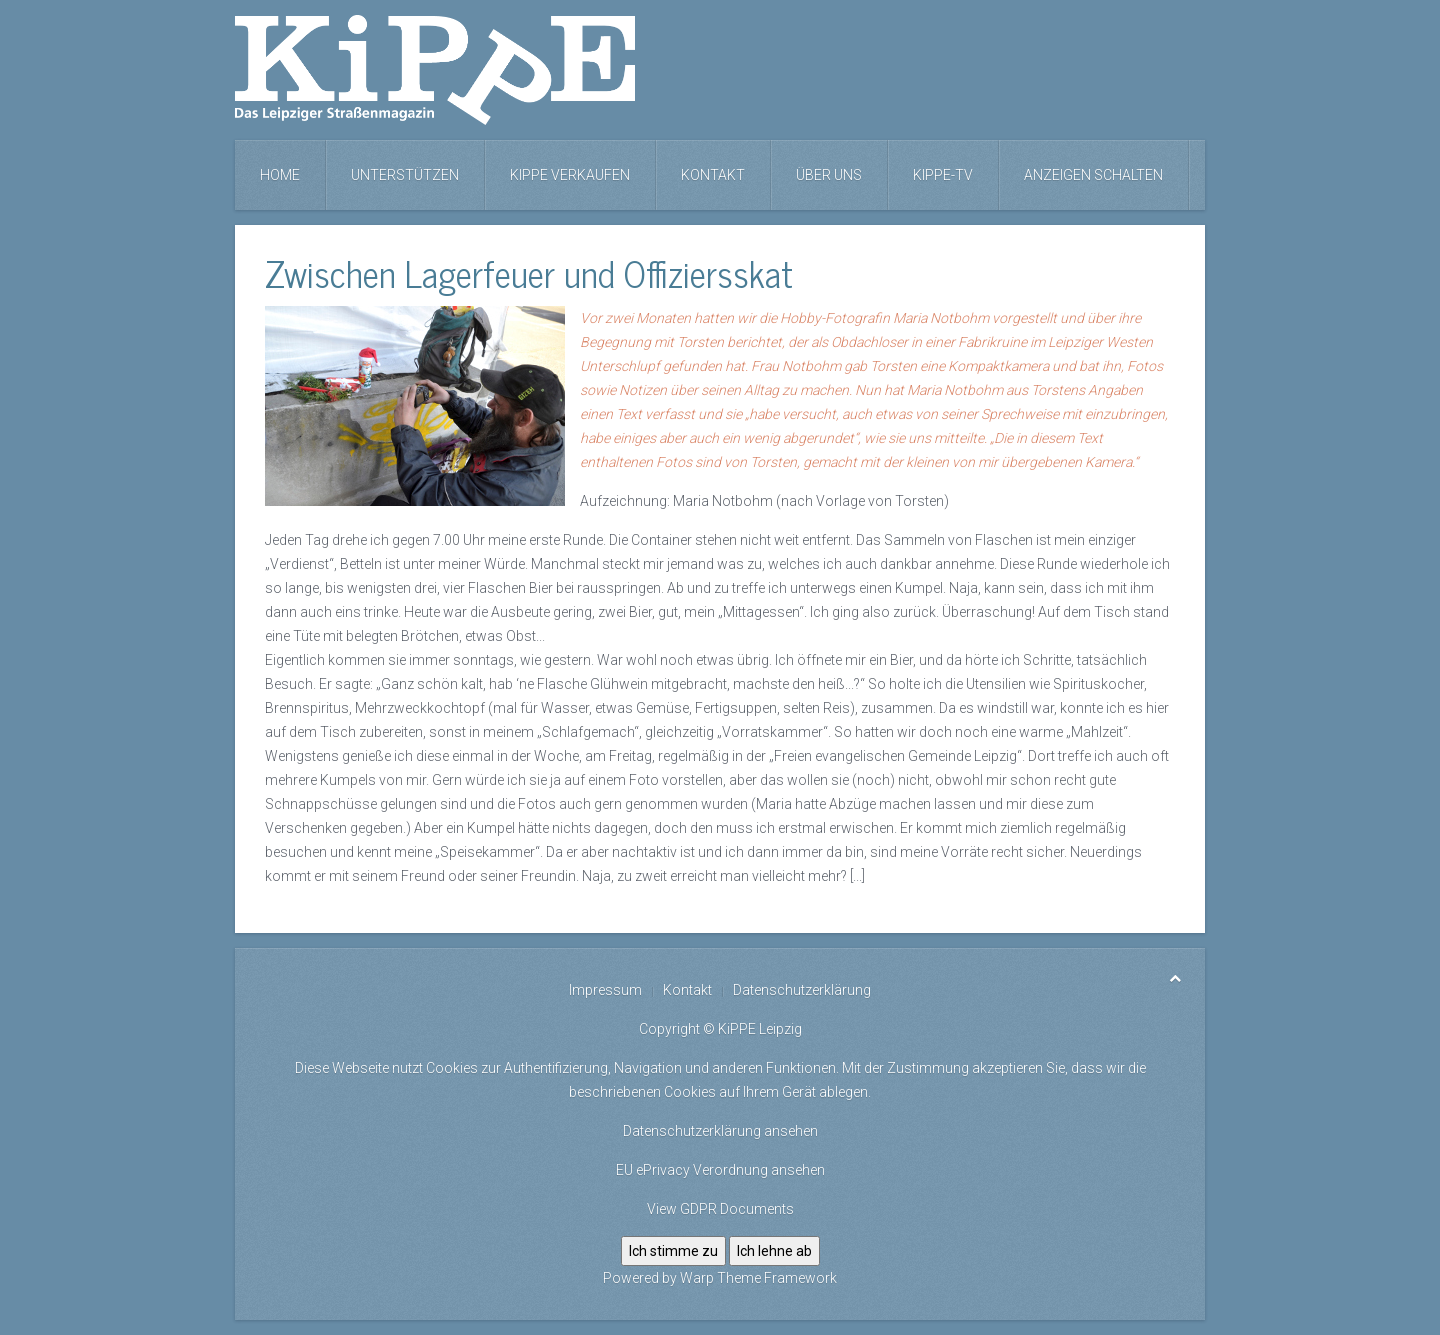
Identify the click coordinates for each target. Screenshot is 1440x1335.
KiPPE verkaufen (570, 175)
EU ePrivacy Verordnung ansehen (720, 1170)
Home (280, 175)
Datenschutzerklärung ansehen (720, 1131)
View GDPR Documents (720, 1209)
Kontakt (713, 175)
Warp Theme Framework (758, 1278)
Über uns (829, 175)
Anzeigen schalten (1093, 175)
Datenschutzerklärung (802, 990)
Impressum (605, 990)
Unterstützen (405, 175)
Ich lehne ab (774, 1251)
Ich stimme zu (673, 1251)
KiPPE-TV (943, 175)
